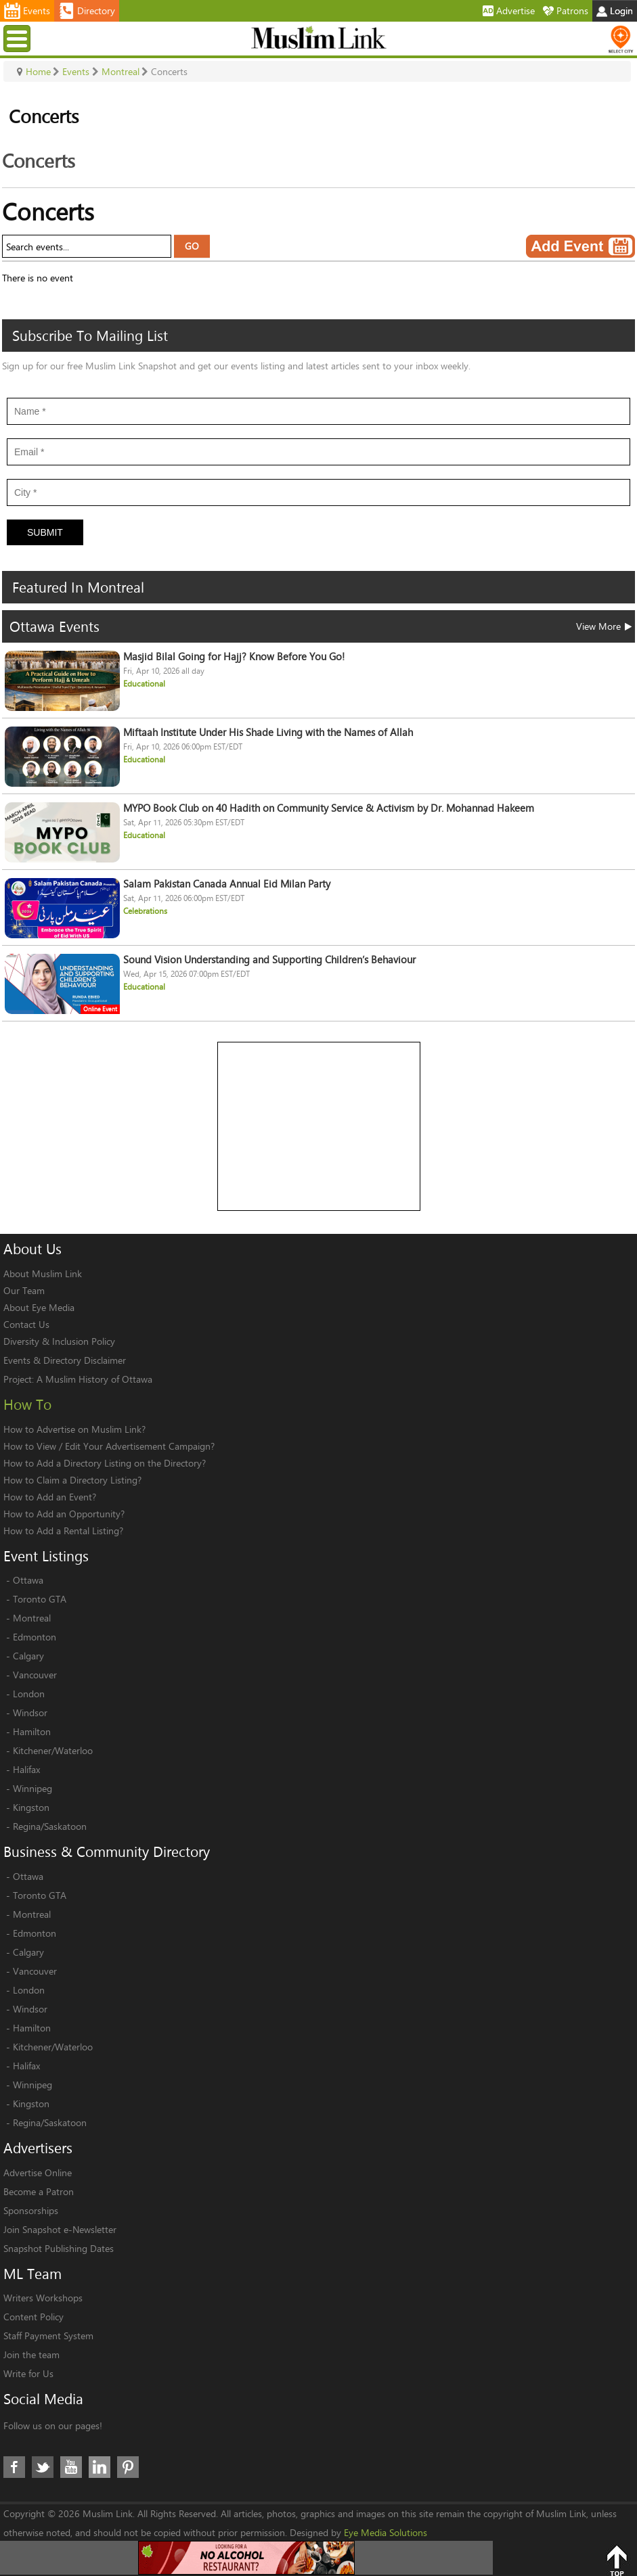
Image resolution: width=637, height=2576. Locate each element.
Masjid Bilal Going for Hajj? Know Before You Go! (234, 656)
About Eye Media (38, 1307)
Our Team (24, 1290)
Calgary (28, 1656)
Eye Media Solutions (385, 2532)
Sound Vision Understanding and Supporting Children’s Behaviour (269, 959)
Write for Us (28, 2373)
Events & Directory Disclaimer (64, 1360)
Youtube (71, 2467)
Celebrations (145, 911)
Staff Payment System (48, 2335)
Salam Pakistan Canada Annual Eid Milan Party (226, 884)
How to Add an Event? (49, 1497)
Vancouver (35, 1675)
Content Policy (33, 2316)
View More (604, 626)
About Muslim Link (42, 1273)
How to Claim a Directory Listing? (72, 1480)
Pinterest (128, 2467)
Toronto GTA (39, 1599)
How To (27, 1404)
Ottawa (28, 1580)
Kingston (31, 1807)
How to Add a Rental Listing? (63, 1530)
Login (614, 10)
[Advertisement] (319, 1127)
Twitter (42, 2467)
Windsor (30, 1712)
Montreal (32, 1618)
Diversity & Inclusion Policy (59, 1341)
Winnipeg (32, 1788)
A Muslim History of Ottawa (94, 1379)
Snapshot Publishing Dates (58, 2248)
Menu (18, 38)
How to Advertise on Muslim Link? (74, 1429)
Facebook (14, 2467)
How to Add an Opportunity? (64, 1513)
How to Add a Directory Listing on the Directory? (104, 1463)
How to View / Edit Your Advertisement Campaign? (109, 1446)
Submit (45, 532)
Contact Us (26, 1324)
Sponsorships (30, 2210)
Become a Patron (38, 2191)
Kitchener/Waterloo (53, 1750)
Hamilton (32, 1731)
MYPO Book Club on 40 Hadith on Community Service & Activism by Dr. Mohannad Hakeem (328, 808)
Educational (144, 683)
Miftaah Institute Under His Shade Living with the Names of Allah (268, 732)
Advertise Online (37, 2172)
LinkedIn (99, 2467)
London (29, 1693)
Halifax (26, 1769)
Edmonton (34, 1637)
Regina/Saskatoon (50, 1826)
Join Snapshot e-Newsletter (59, 2229)
